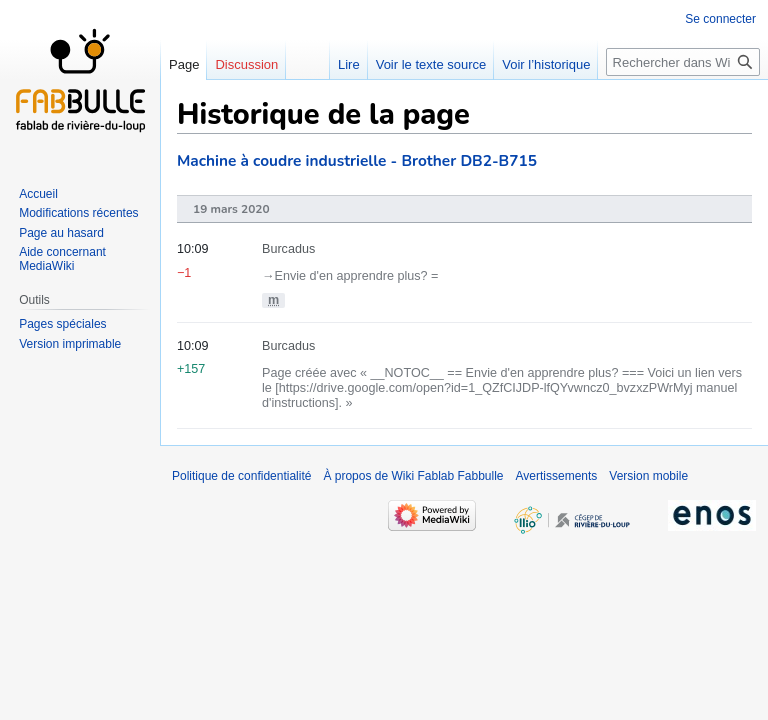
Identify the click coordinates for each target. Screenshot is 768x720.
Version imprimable (70, 344)
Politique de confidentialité (241, 476)
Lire (349, 64)
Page (184, 64)
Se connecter (720, 19)
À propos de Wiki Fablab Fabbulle (413, 476)
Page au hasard (61, 233)
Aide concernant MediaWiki (62, 259)
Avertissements (557, 476)
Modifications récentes (78, 213)
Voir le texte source (431, 64)
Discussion (246, 64)
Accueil (38, 194)
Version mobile (648, 476)
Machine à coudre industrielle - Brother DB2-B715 (357, 161)
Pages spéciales (62, 324)
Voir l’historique (546, 64)
